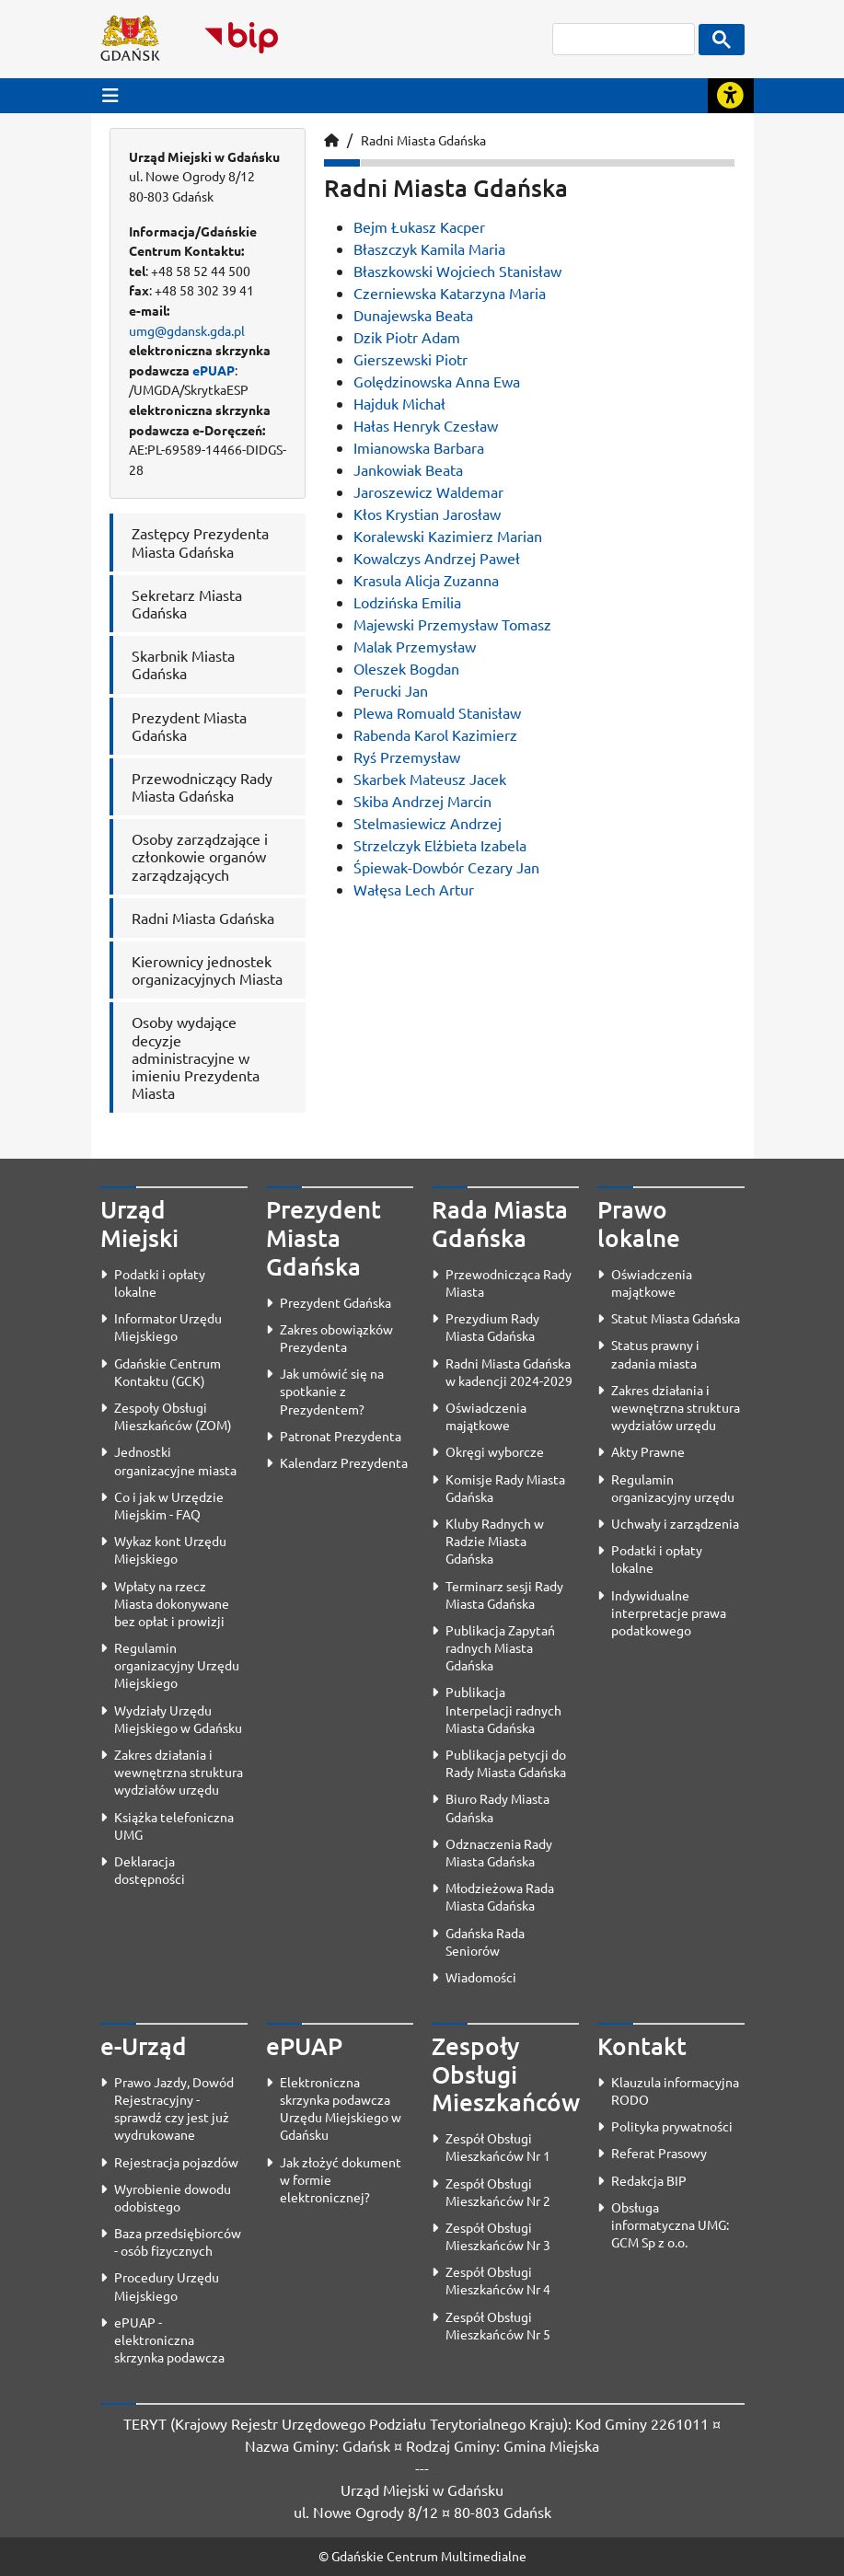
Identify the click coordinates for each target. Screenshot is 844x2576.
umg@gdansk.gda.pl (187, 330)
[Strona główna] (331, 140)
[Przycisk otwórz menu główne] (110, 95)
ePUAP (213, 370)
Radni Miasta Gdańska (423, 140)
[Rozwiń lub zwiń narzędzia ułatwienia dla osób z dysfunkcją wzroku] (731, 95)
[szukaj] (623, 39)
